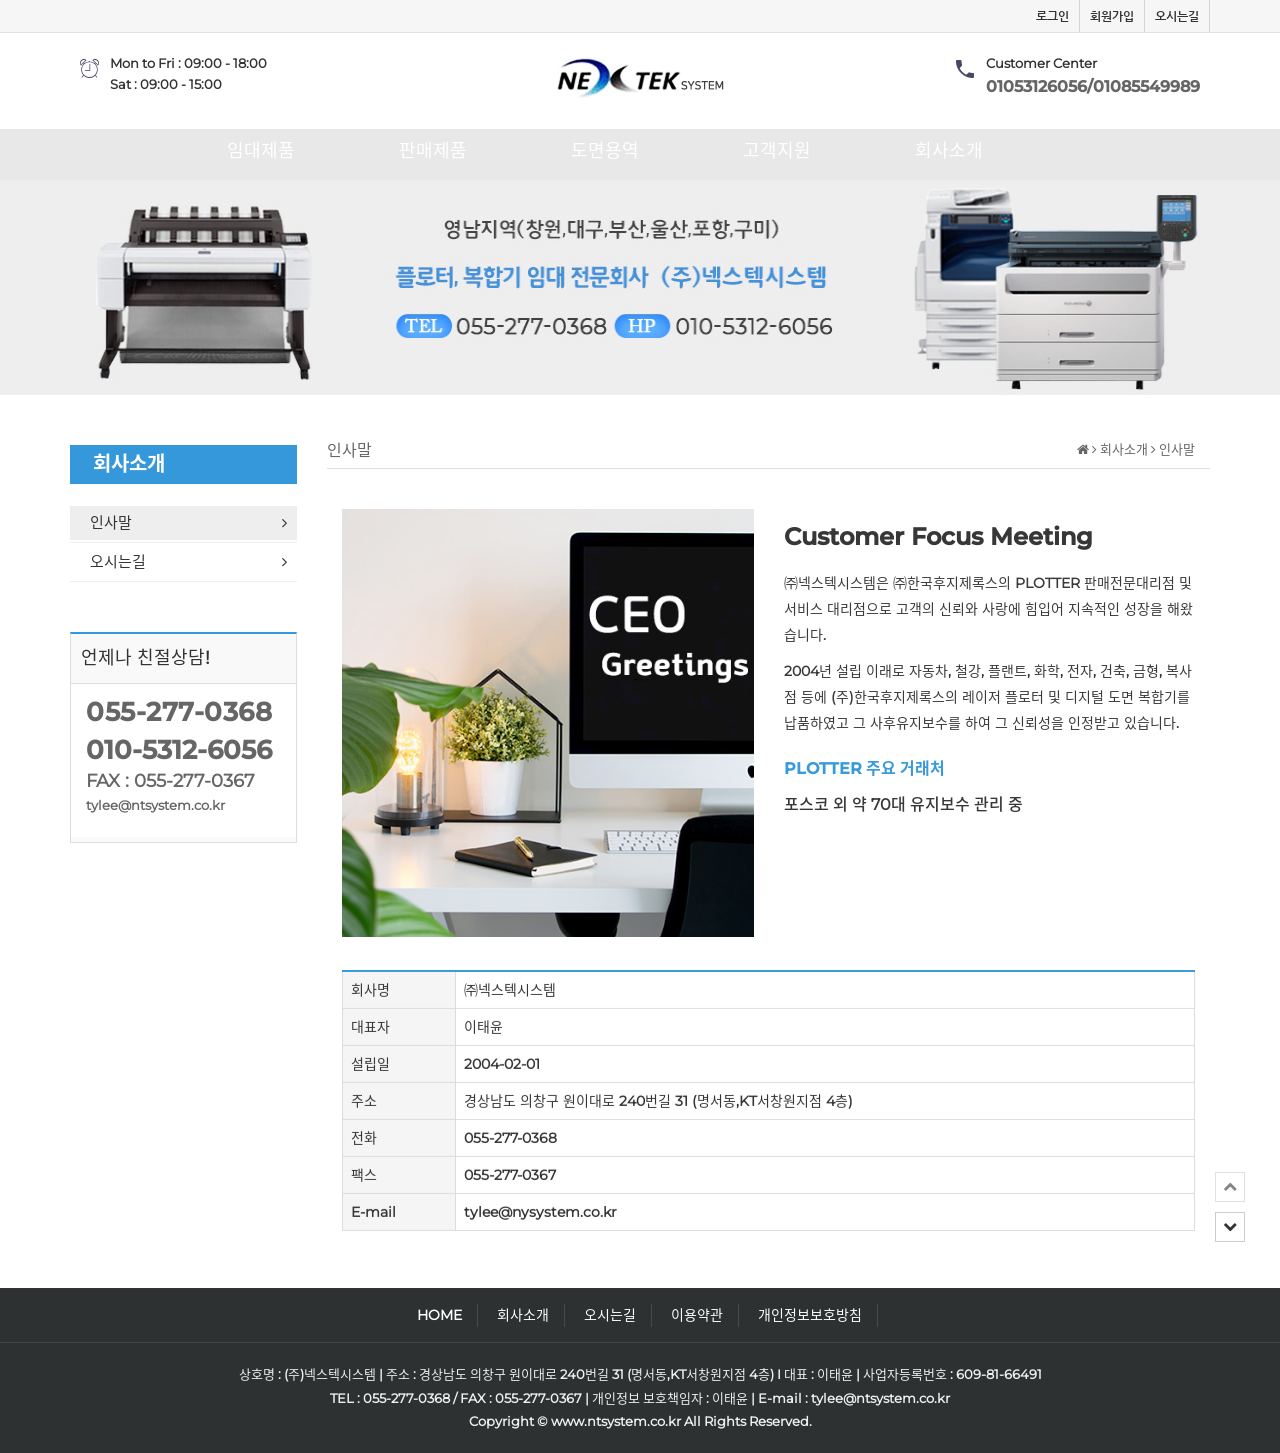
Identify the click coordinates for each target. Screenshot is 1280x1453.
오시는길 (1177, 16)
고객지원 (777, 151)
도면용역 (605, 151)
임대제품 (261, 151)
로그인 (1052, 16)
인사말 (193, 522)
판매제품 (433, 151)
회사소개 (949, 151)
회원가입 (1112, 16)
